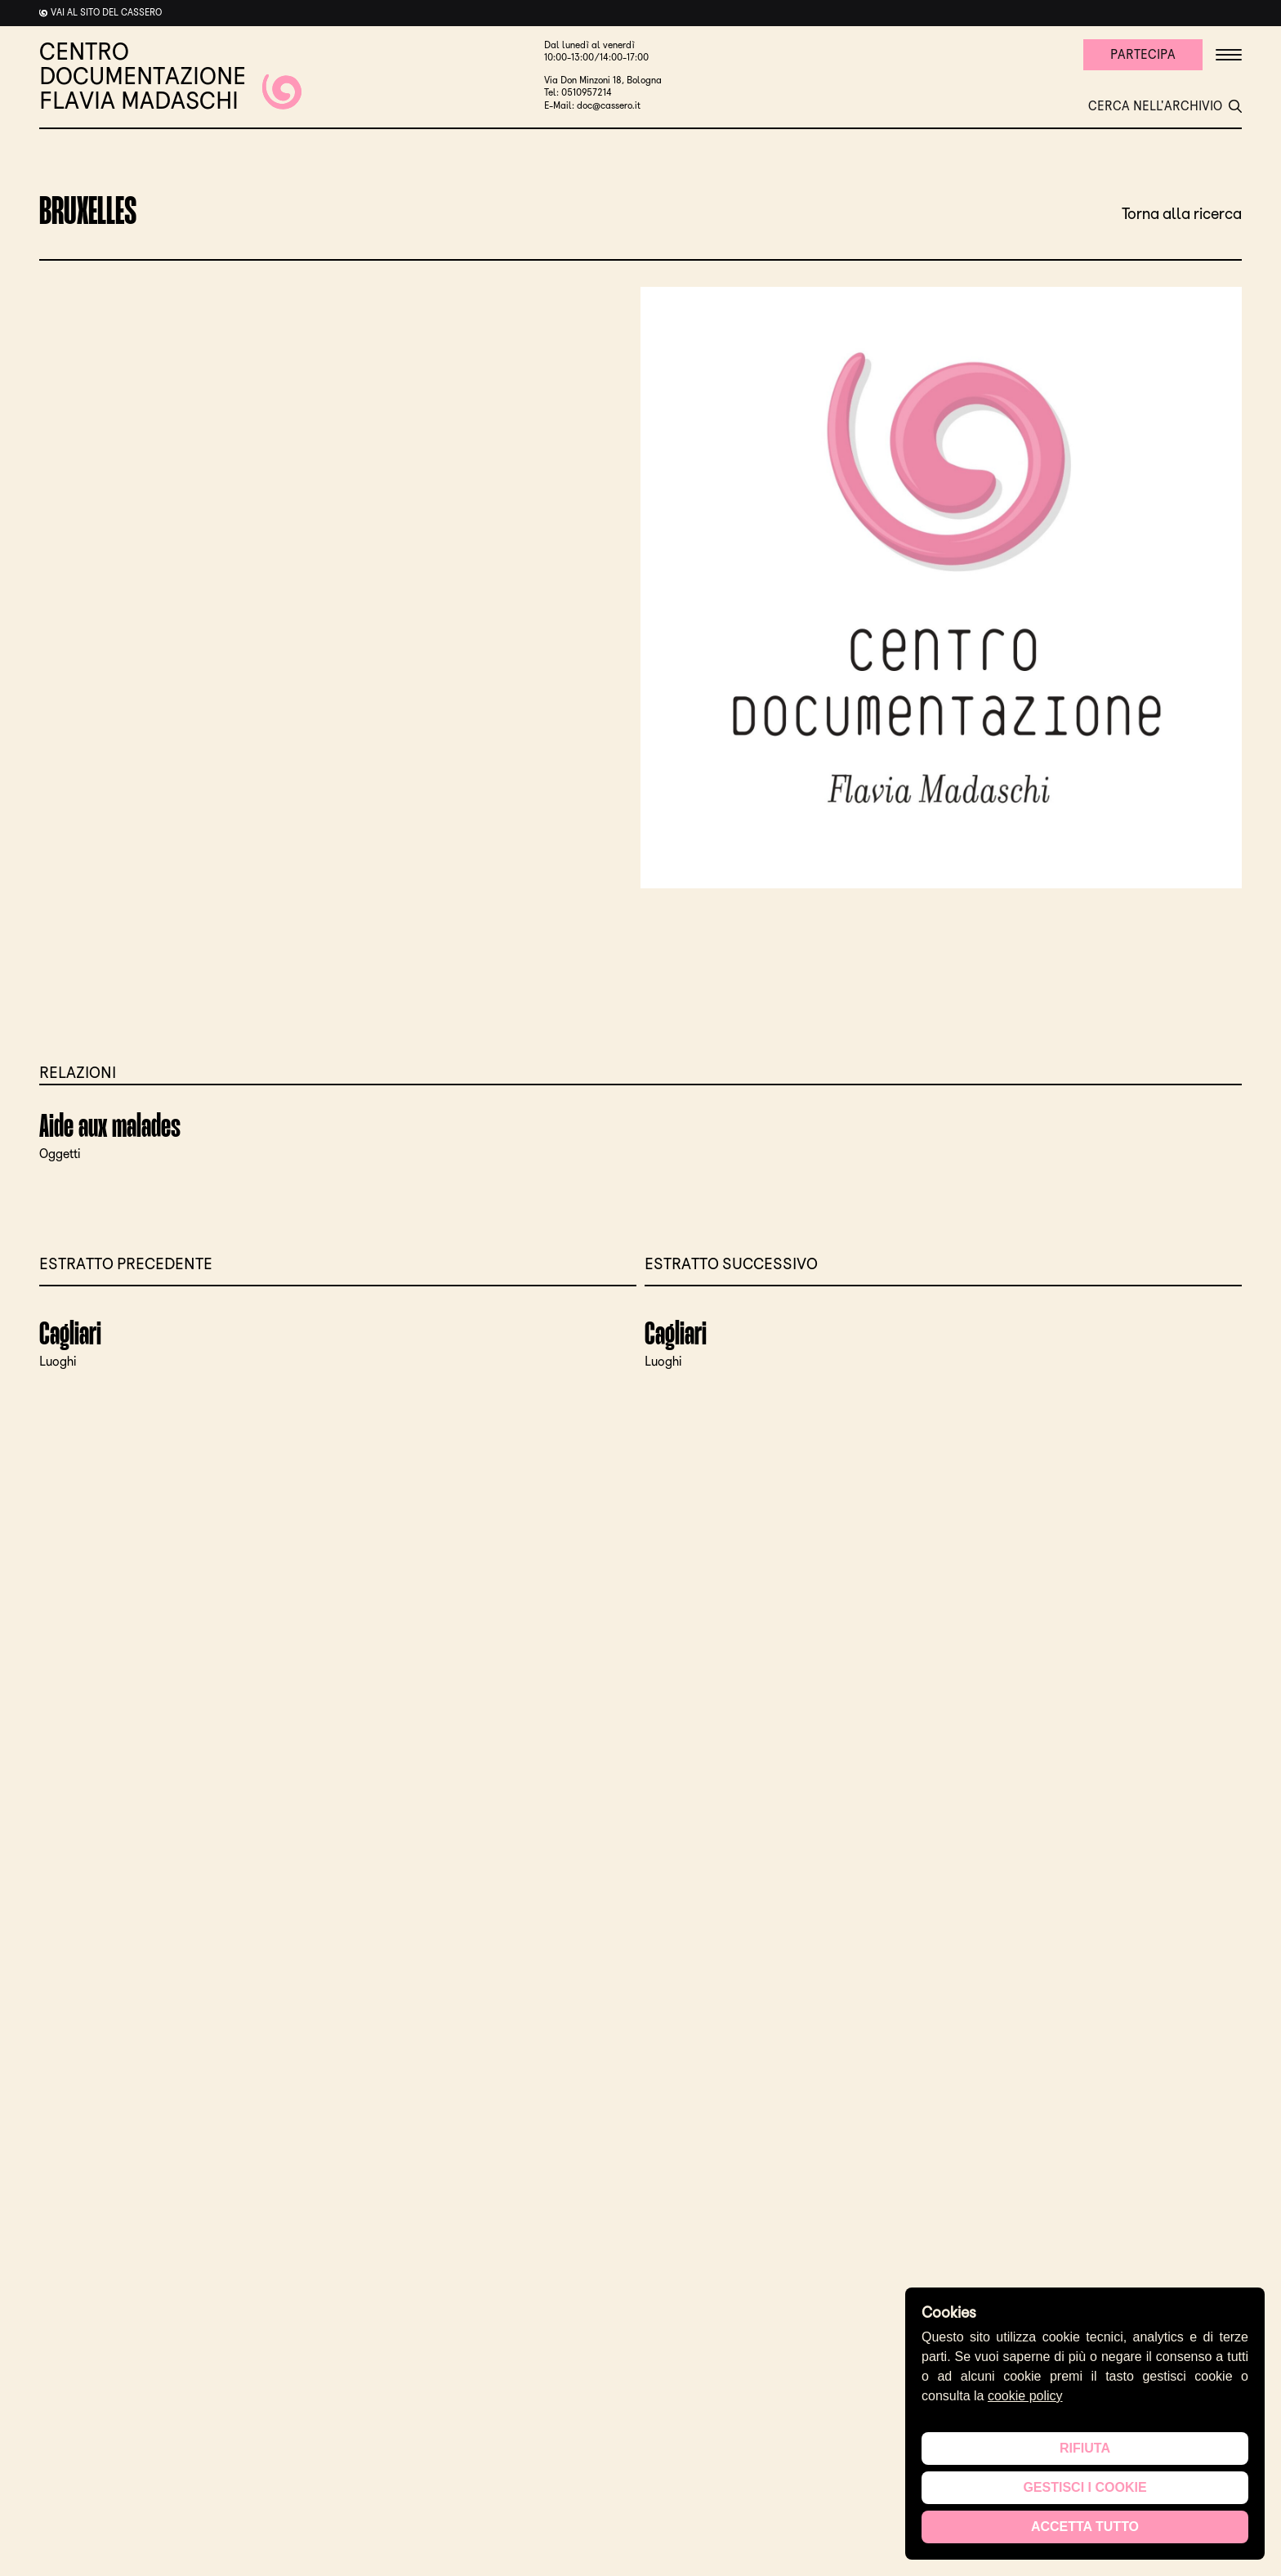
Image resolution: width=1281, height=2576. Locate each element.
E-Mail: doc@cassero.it (592, 105)
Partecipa (1143, 54)
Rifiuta (1085, 2448)
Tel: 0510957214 (578, 92)
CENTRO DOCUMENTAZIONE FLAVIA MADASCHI (170, 76)
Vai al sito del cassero (106, 12)
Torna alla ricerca (1182, 213)
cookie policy (1025, 2396)
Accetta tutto (1085, 2527)
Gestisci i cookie (1084, 2487)
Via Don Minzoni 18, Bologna (603, 80)
